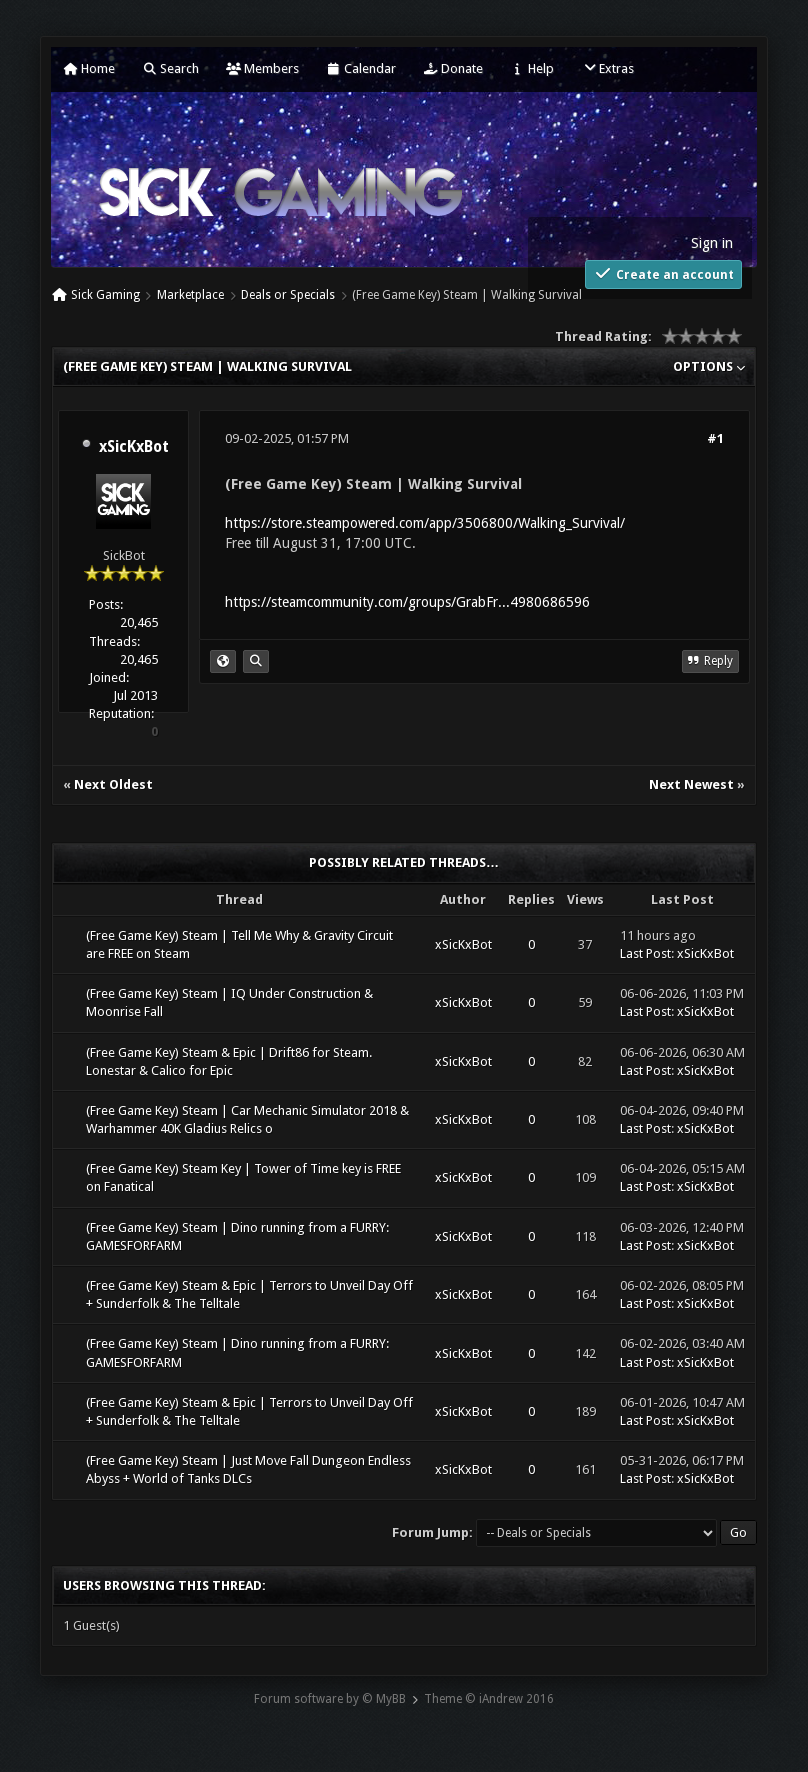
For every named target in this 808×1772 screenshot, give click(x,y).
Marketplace (190, 295)
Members (262, 68)
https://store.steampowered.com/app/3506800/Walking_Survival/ (425, 523)
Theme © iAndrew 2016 (489, 1699)
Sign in (712, 243)
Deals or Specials (288, 295)
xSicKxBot (134, 447)
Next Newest (691, 784)
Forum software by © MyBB (330, 1699)
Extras (607, 68)
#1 (715, 438)
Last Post (645, 953)
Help (532, 68)
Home (89, 68)
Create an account (663, 273)
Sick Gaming (105, 295)
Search (170, 68)
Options (709, 366)
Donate (453, 68)
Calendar (361, 68)
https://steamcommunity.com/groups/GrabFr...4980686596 (407, 602)
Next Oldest (113, 784)
